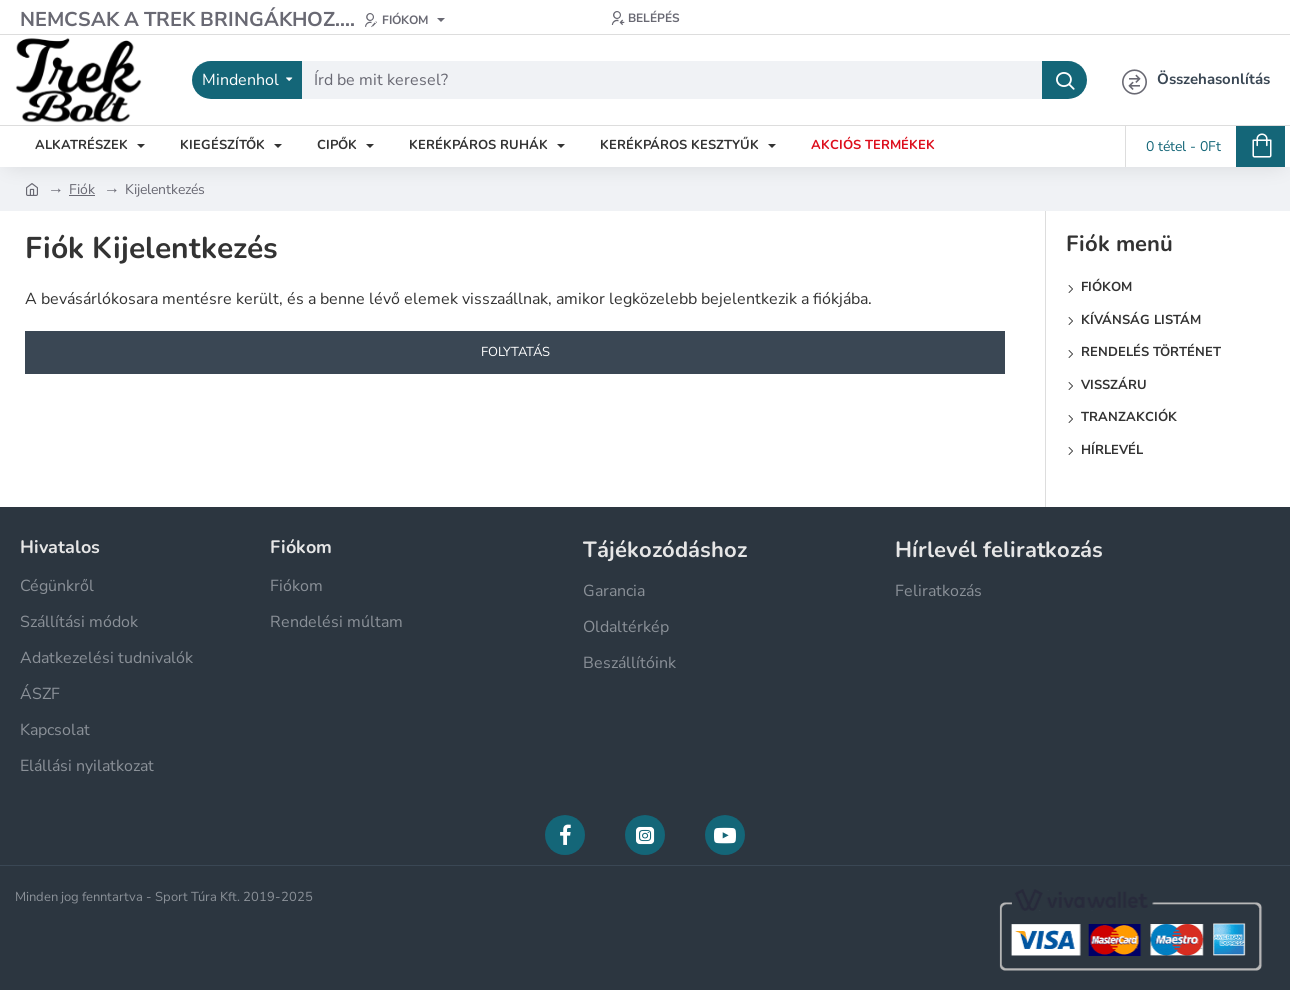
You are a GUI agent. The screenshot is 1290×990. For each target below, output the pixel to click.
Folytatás (515, 352)
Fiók (82, 189)
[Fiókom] (405, 20)
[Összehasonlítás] (1196, 80)
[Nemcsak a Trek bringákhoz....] (187, 20)
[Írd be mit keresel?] (1064, 80)
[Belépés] (645, 18)
